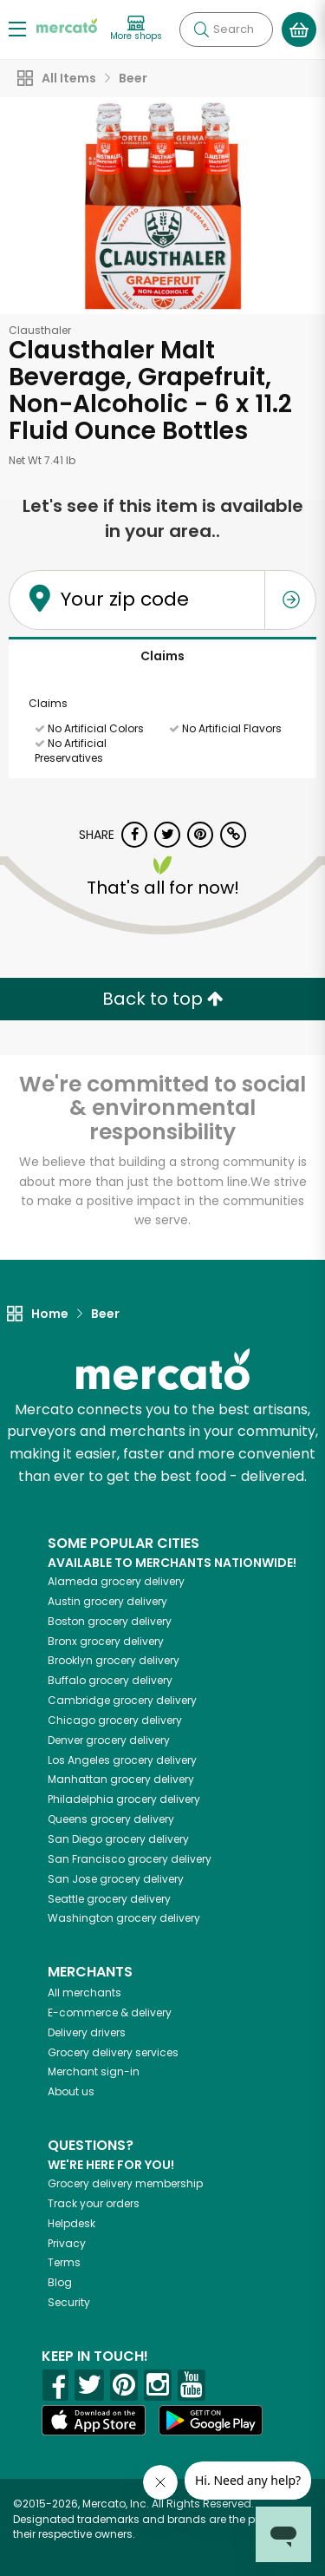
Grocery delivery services (113, 2052)
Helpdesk (71, 2223)
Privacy (67, 2243)
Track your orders (94, 2203)
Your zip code (125, 599)
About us (71, 2091)
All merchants (84, 1992)
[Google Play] (211, 2420)
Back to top (163, 998)
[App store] (94, 2420)
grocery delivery (116, 1581)
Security (69, 2302)
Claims (162, 656)
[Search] (226, 29)
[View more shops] (136, 29)
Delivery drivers (87, 2032)
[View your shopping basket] (299, 29)
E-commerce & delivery (110, 2012)
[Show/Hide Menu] (17, 28)
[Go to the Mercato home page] (66, 24)
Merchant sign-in (94, 2071)
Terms (64, 2262)
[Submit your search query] (201, 29)
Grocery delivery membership (125, 2183)
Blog (60, 2282)
